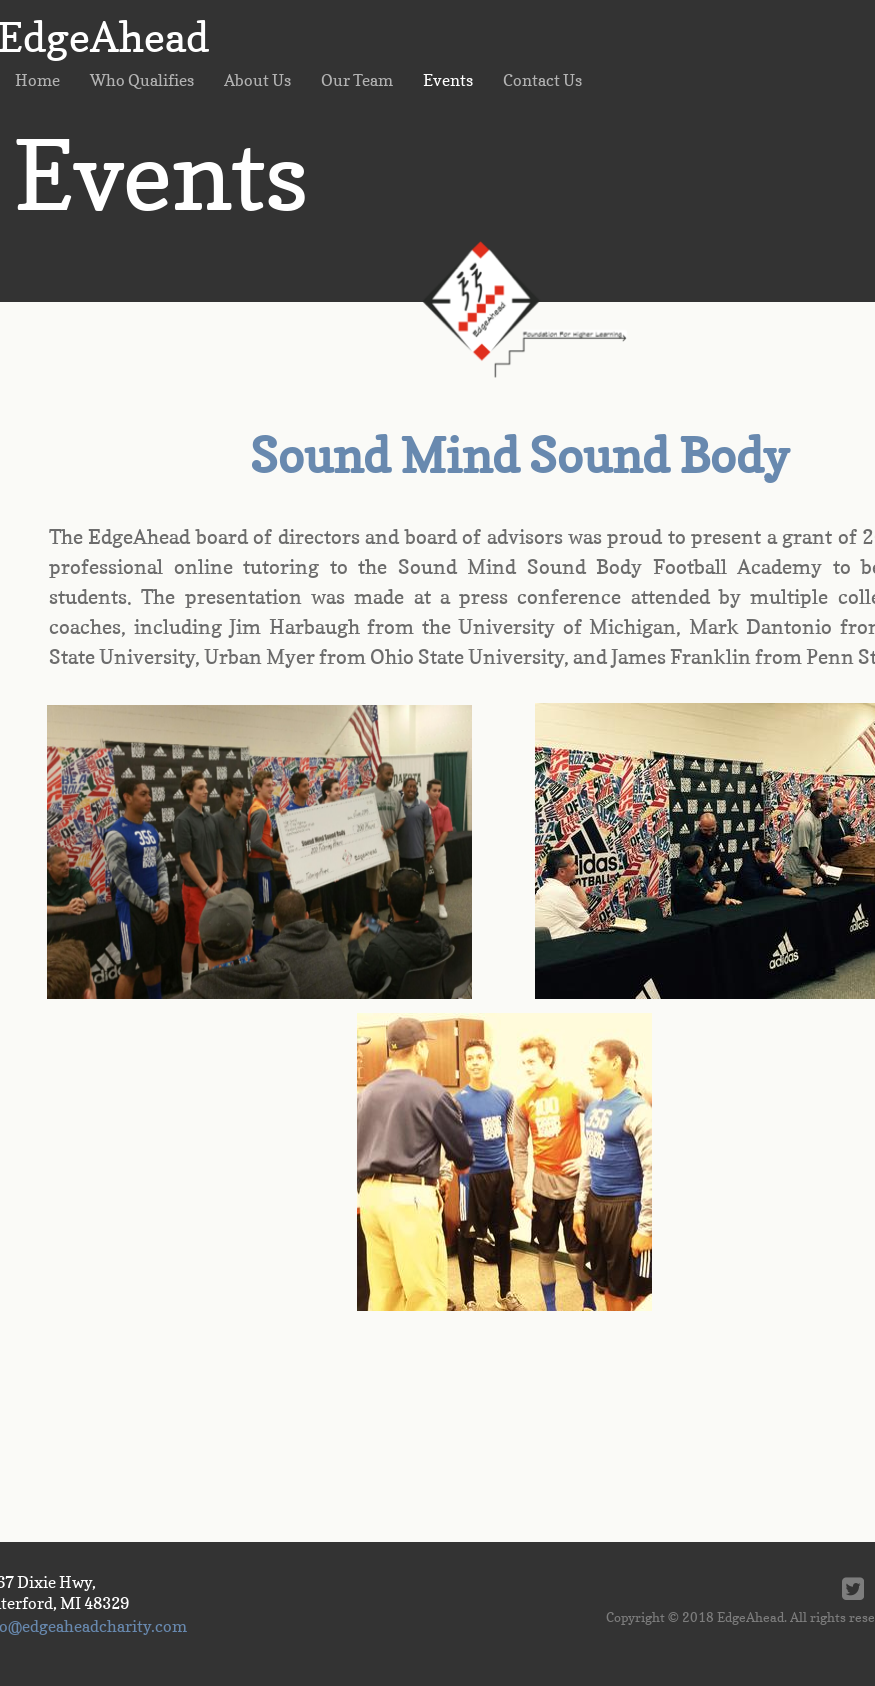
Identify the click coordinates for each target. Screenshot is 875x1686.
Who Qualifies (142, 80)
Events (448, 80)
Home (37, 80)
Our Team (357, 80)
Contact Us (542, 80)
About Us (257, 80)
